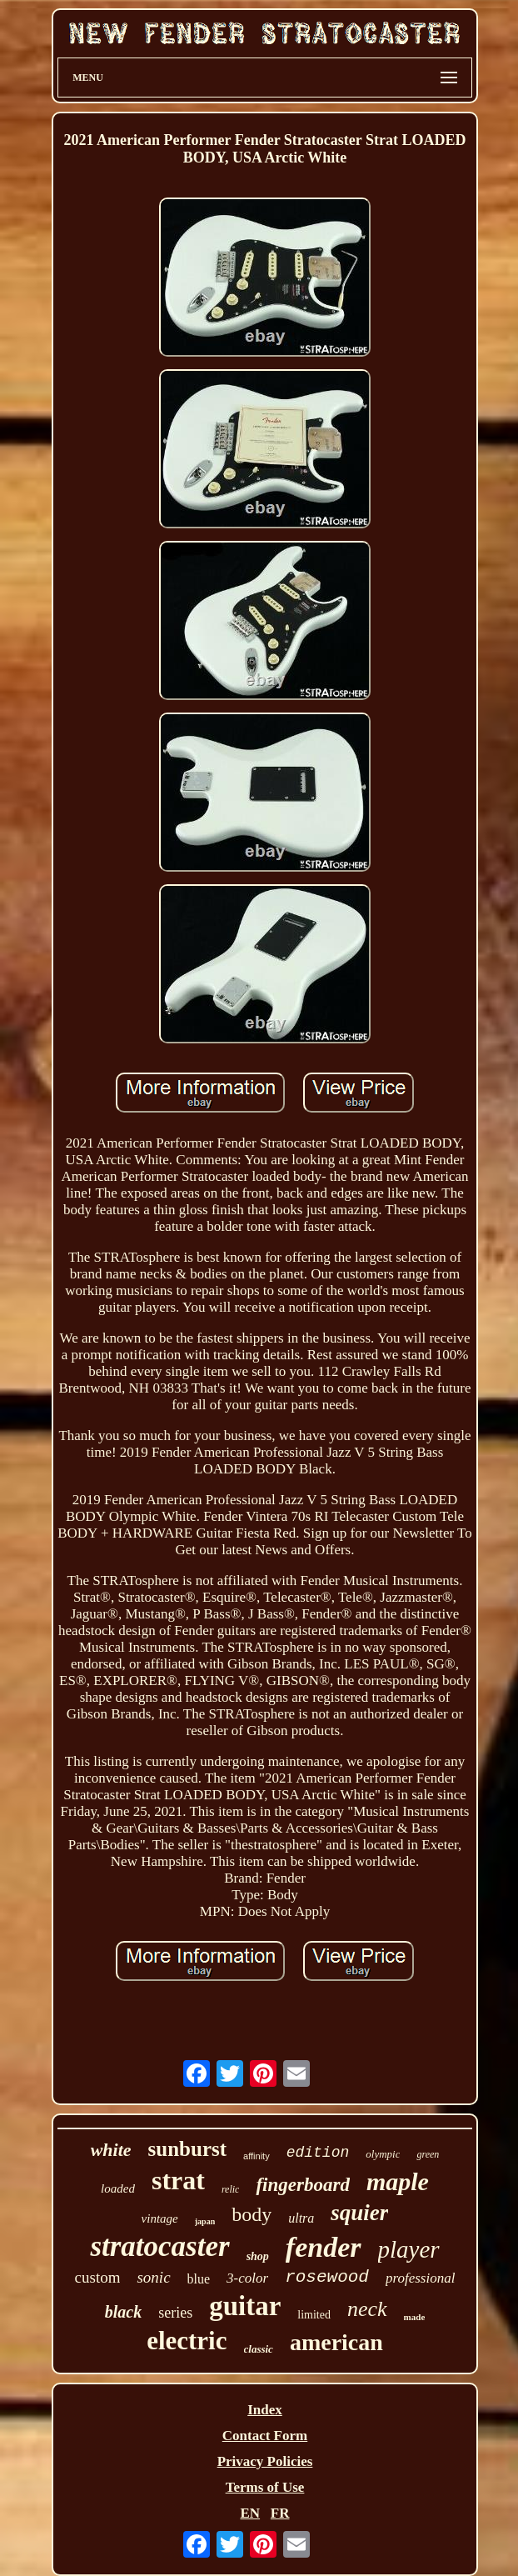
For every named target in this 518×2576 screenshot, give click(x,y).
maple (397, 2181)
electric (187, 2340)
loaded (118, 2188)
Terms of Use (265, 2487)
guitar (245, 2306)
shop (258, 2256)
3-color (247, 2278)
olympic (383, 2154)
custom (98, 2277)
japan (205, 2221)
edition (318, 2152)
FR (280, 2513)
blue (199, 2279)
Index (264, 2410)
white (111, 2149)
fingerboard (302, 2184)
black (123, 2312)
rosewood (327, 2277)
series (175, 2312)
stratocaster (159, 2246)
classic (258, 2349)
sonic (153, 2277)
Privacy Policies (265, 2461)
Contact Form (264, 2435)
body (251, 2214)
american (336, 2342)
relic (231, 2189)
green (427, 2154)
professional (420, 2278)
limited (314, 2314)
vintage (160, 2218)
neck (367, 2309)
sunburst (187, 2149)
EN (250, 2513)
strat (178, 2180)
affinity (256, 2156)
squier (359, 2212)
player (409, 2249)
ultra (301, 2218)
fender (323, 2247)
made (415, 2317)
